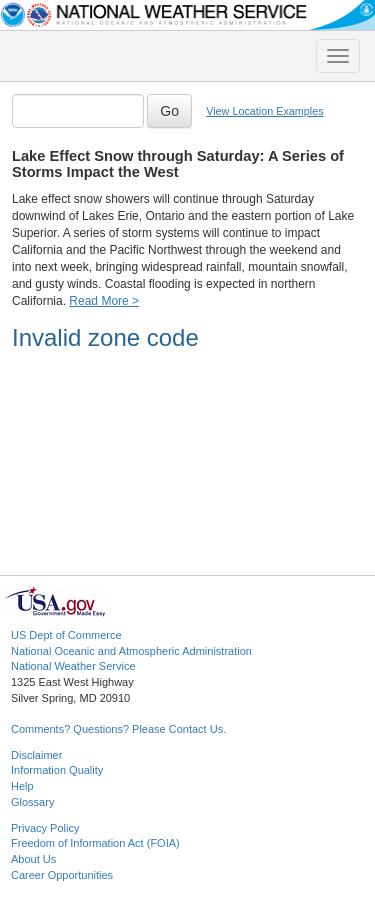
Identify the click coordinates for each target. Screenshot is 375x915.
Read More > (104, 301)
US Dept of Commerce (66, 635)
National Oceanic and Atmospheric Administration (131, 651)
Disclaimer (36, 755)
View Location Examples (264, 111)
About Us (33, 859)
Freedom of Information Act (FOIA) (95, 843)
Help (22, 786)
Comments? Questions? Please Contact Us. (118, 729)
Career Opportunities (62, 875)
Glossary (32, 802)
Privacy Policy (45, 828)
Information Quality (57, 770)
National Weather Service (73, 666)
